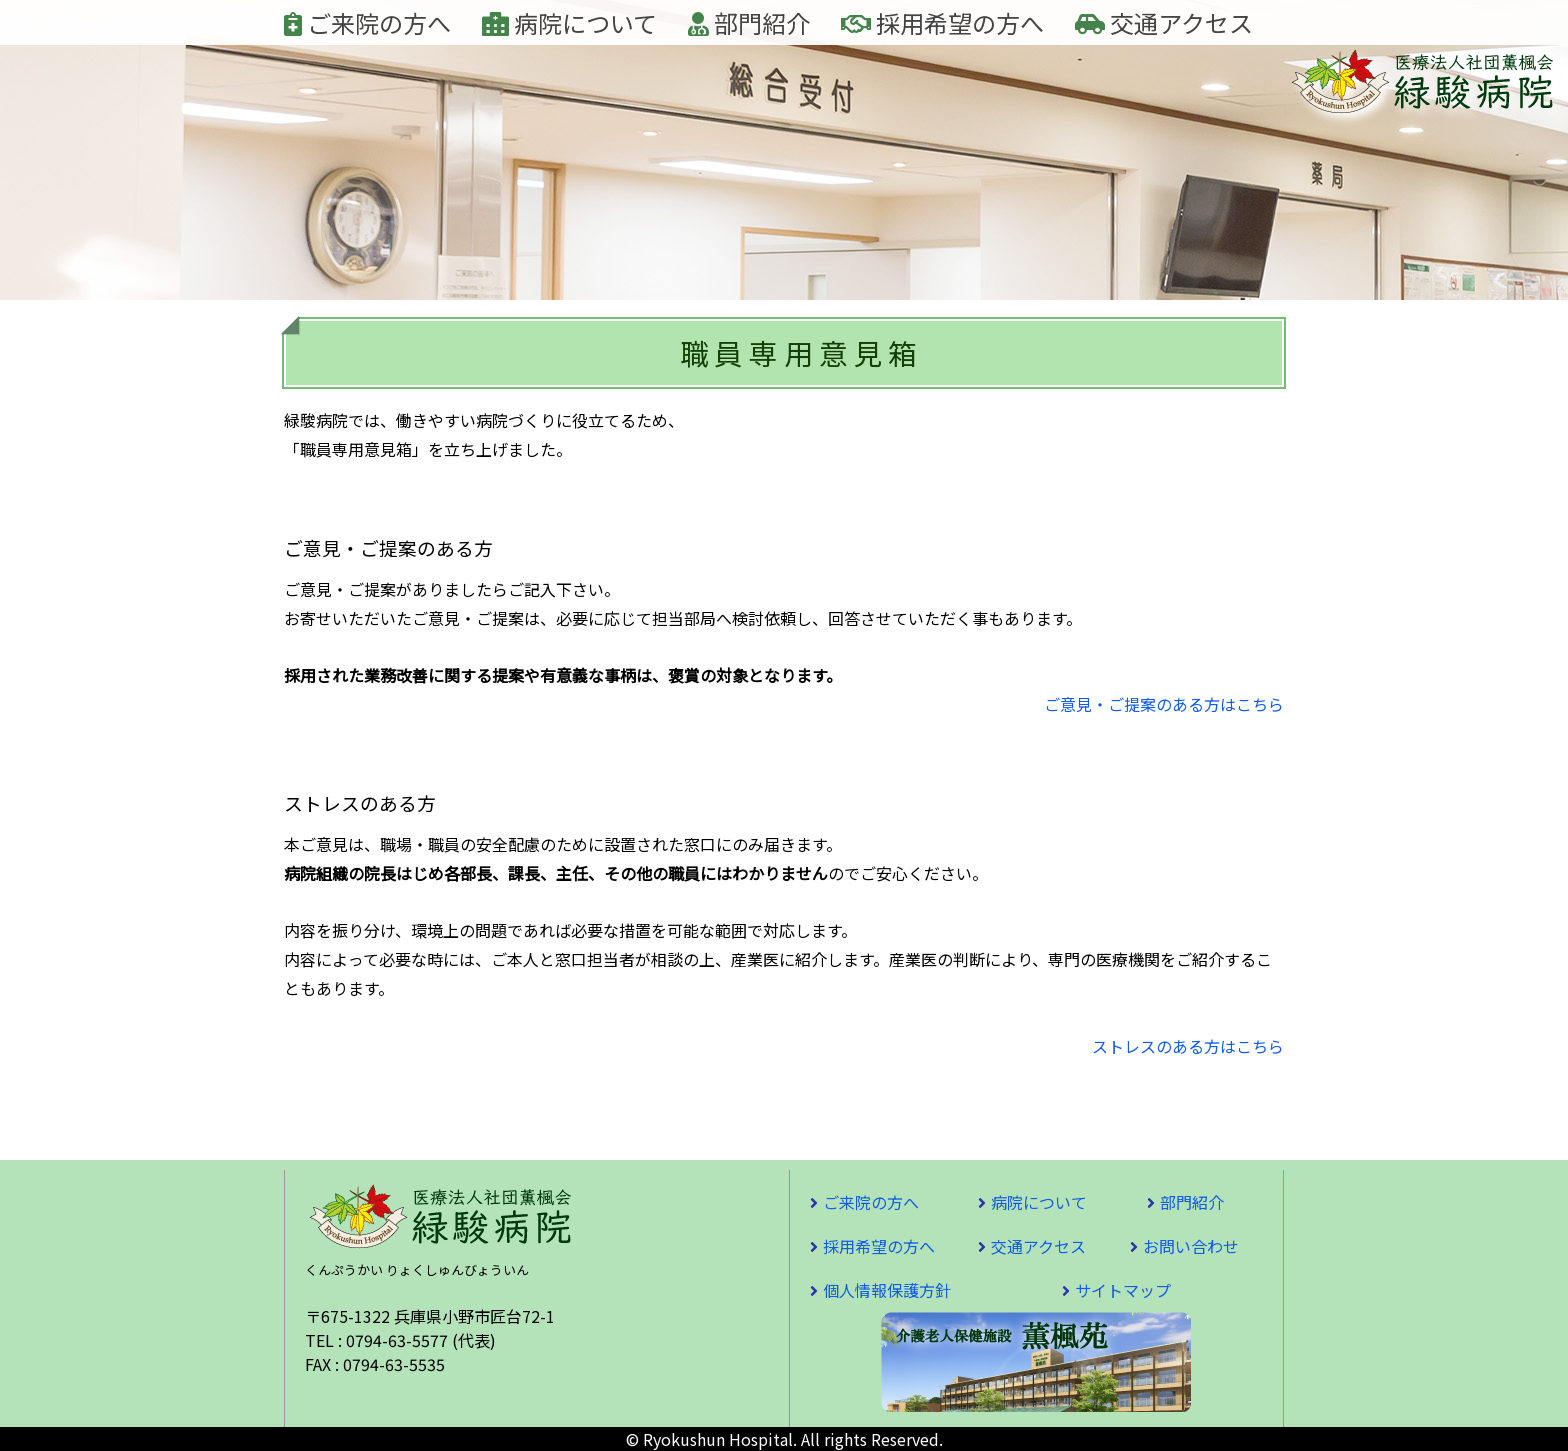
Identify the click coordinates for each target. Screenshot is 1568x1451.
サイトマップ (1123, 1290)
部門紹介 (749, 22)
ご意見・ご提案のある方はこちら (1164, 704)
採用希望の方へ (942, 22)
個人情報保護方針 (887, 1290)
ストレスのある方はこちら (1188, 1046)
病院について (569, 22)
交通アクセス (1164, 22)
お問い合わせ (1191, 1246)
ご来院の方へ (367, 22)
